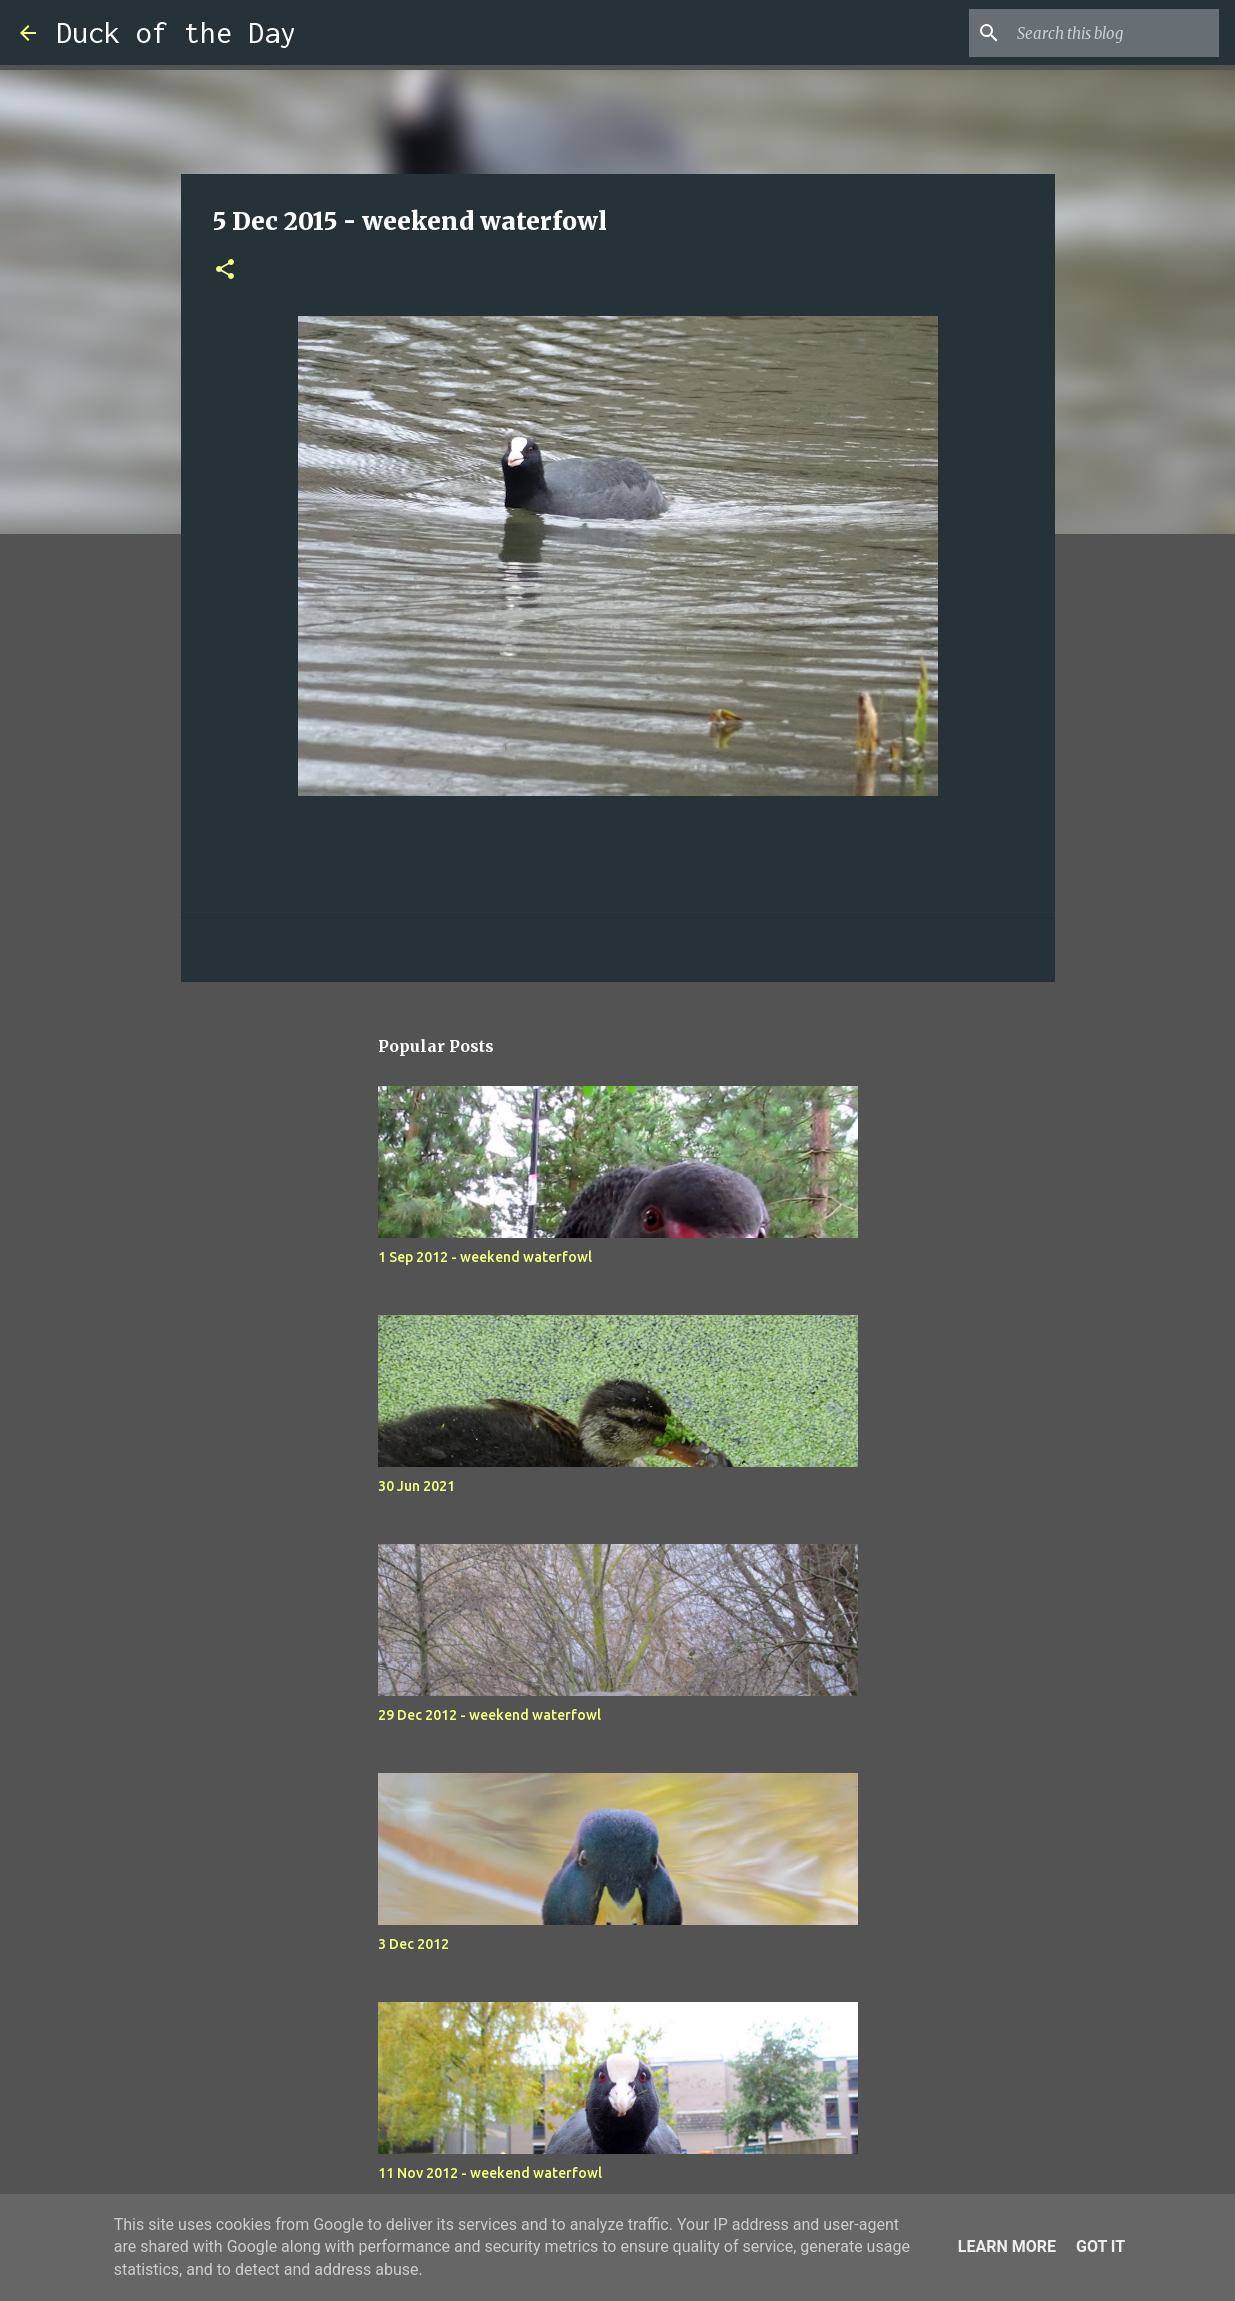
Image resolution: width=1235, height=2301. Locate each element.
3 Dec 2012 (413, 1944)
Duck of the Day (176, 32)
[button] (225, 270)
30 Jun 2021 (416, 1486)
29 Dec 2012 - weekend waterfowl (489, 1715)
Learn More (1007, 2246)
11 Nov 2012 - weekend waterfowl (490, 2173)
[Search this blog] (1114, 33)
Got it (1100, 2246)
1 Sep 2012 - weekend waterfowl (485, 1257)
